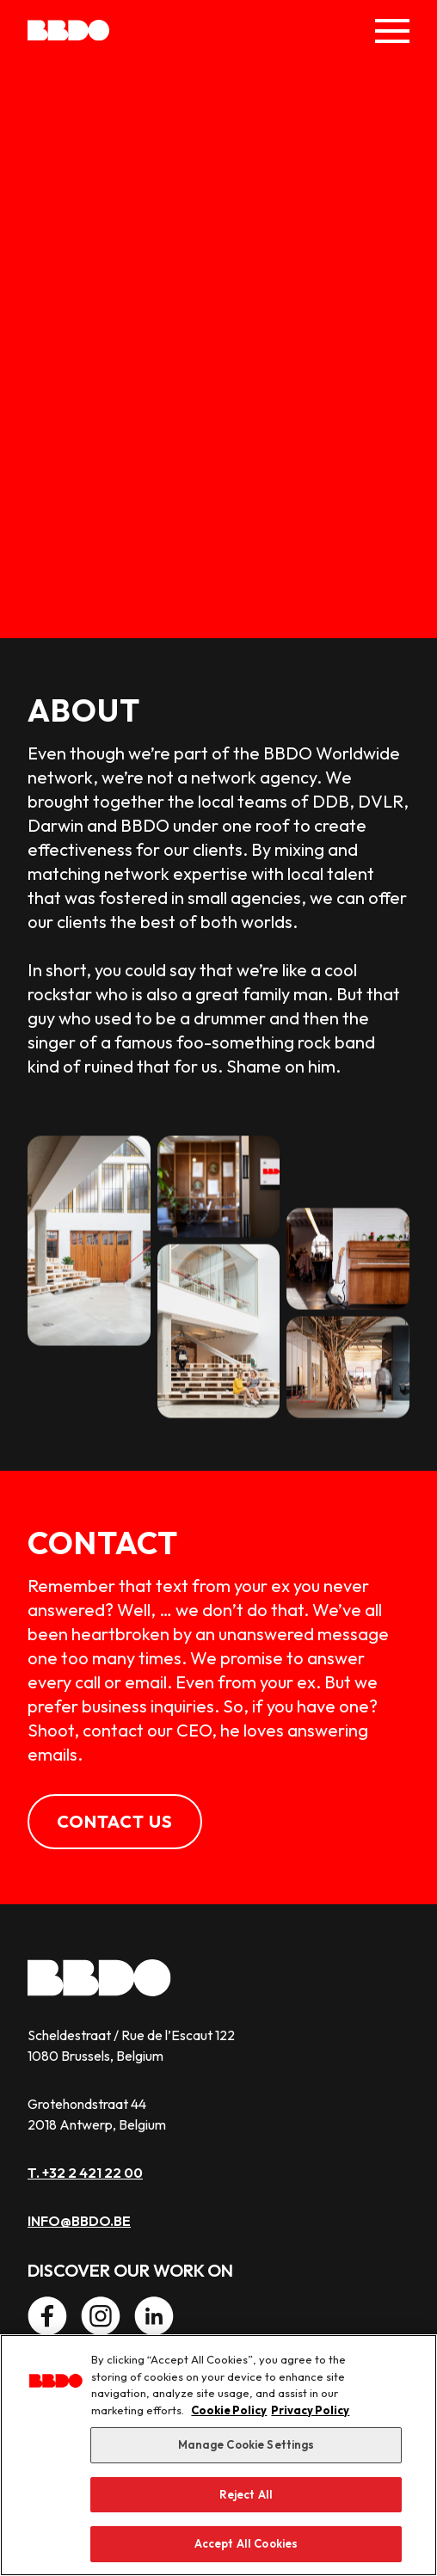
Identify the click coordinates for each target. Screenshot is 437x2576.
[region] (218, 2455)
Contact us (115, 1821)
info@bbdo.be (79, 2220)
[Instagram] (100, 2315)
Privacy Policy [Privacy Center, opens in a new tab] (310, 2410)
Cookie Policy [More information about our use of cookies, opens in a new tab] (229, 2410)
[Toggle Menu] (392, 31)
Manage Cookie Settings (246, 2444)
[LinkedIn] (154, 2315)
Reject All (246, 2494)
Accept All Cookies (246, 2543)
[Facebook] (47, 2315)
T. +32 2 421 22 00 (85, 2172)
